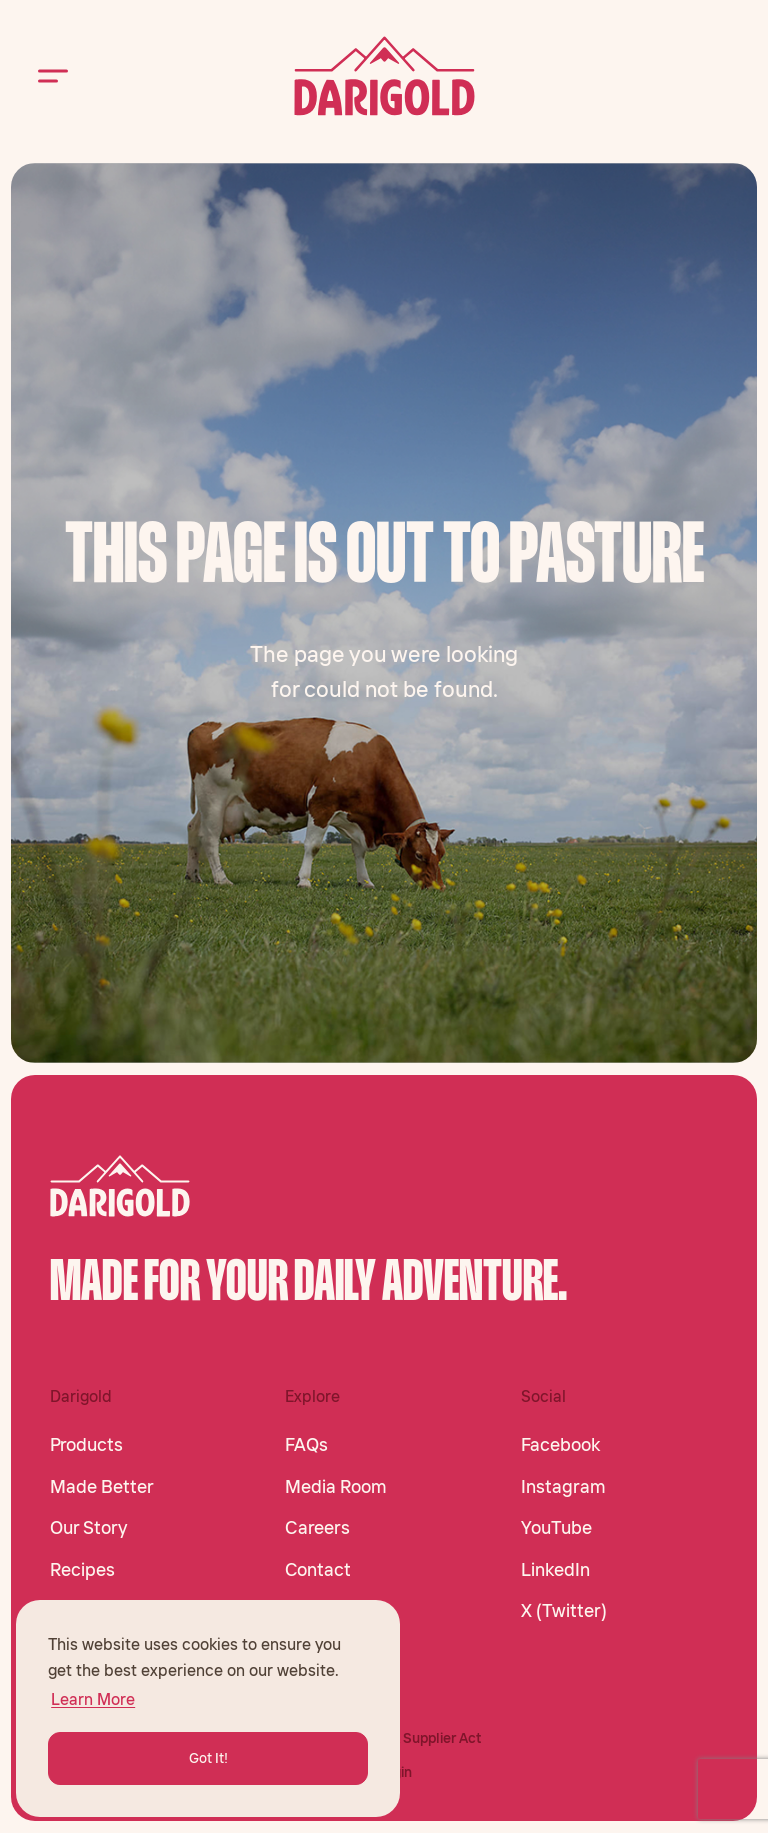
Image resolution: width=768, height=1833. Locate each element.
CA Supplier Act (431, 1738)
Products (86, 1445)
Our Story (88, 1528)
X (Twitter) (564, 1611)
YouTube (556, 1528)
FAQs (306, 1445)
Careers (317, 1528)
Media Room (336, 1487)
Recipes (82, 1570)
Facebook (560, 1445)
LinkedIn (555, 1570)
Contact (318, 1570)
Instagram (563, 1487)
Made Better (102, 1487)
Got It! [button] (208, 1758)
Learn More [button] (93, 1699)
